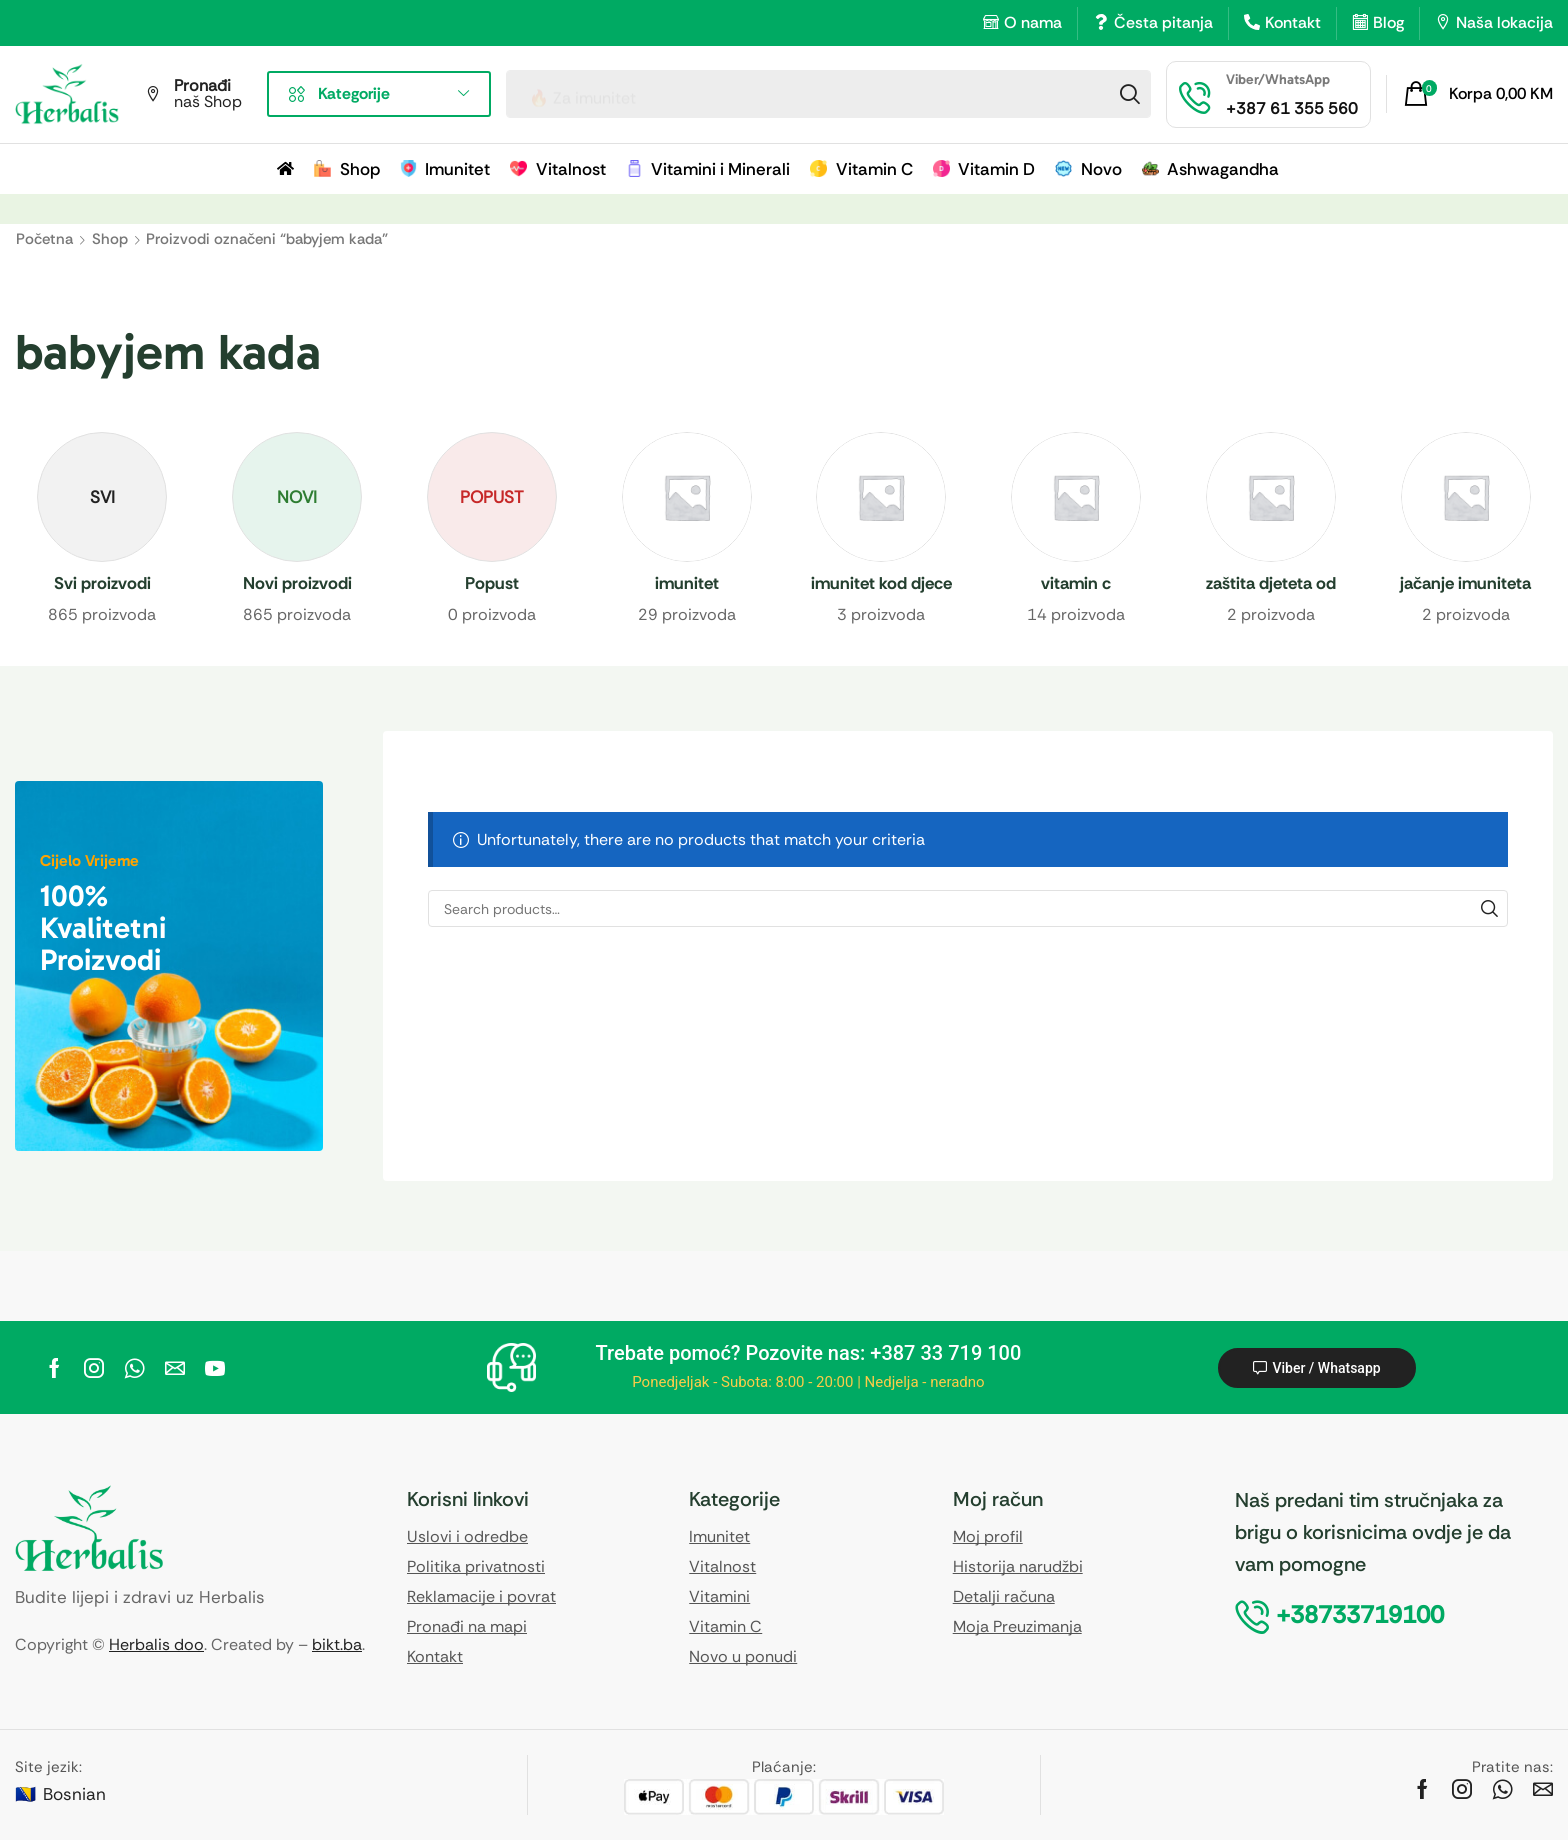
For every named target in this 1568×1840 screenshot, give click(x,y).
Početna (44, 239)
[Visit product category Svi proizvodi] (102, 584)
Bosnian (74, 1794)
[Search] (1130, 94)
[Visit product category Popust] (492, 584)
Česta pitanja (1163, 22)
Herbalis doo (156, 1644)
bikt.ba (337, 1644)
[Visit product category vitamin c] (1076, 584)
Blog (1388, 22)
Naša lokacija (1504, 22)
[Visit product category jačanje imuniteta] (1465, 584)
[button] (1478, 94)
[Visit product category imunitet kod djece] (881, 584)
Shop (110, 239)
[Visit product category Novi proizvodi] (297, 584)
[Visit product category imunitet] (686, 584)
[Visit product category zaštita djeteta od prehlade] (1271, 584)
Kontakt (1293, 22)
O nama (1033, 22)
